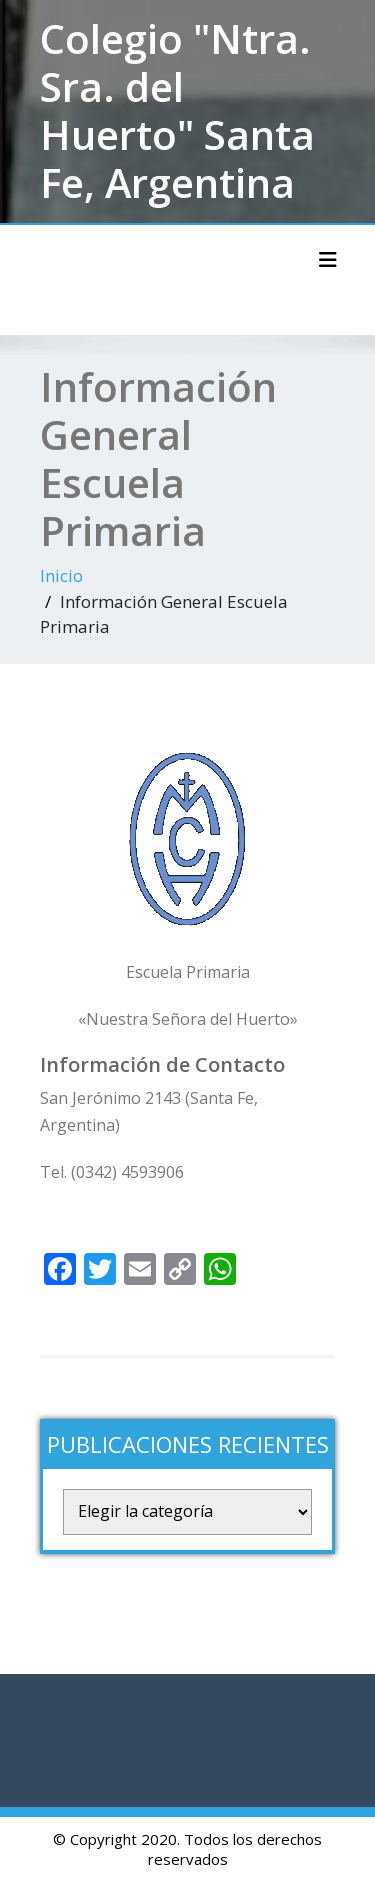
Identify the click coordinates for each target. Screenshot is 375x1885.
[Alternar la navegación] (328, 260)
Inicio (61, 575)
